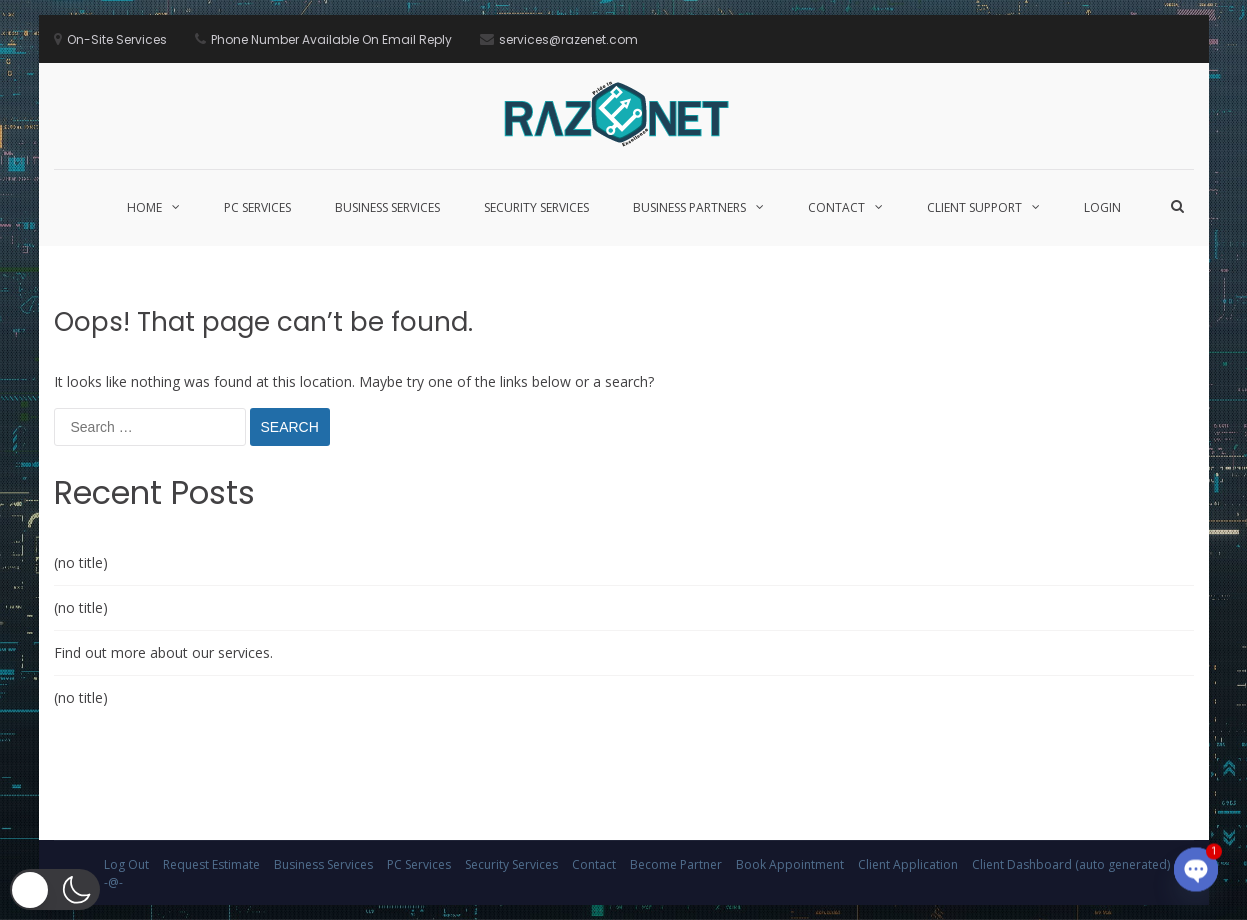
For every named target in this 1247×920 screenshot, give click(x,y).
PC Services (257, 207)
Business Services (387, 207)
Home (144, 207)
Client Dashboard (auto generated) (1071, 864)
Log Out (126, 864)
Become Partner (676, 864)
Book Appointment (790, 864)
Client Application (908, 864)
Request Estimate (211, 864)
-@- (113, 882)
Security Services (536, 207)
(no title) (81, 562)
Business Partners (689, 207)
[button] (55, 889)
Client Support (974, 207)
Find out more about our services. (163, 652)
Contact (836, 207)
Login (1102, 207)
